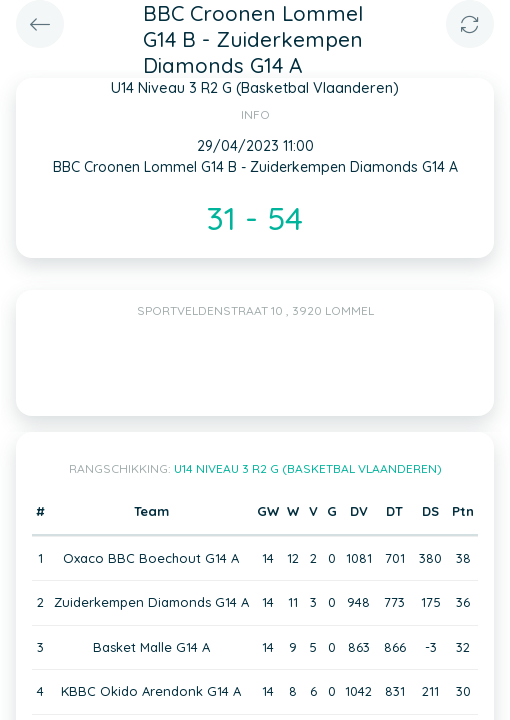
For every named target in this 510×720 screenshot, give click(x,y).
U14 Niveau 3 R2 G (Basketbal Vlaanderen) (308, 468)
